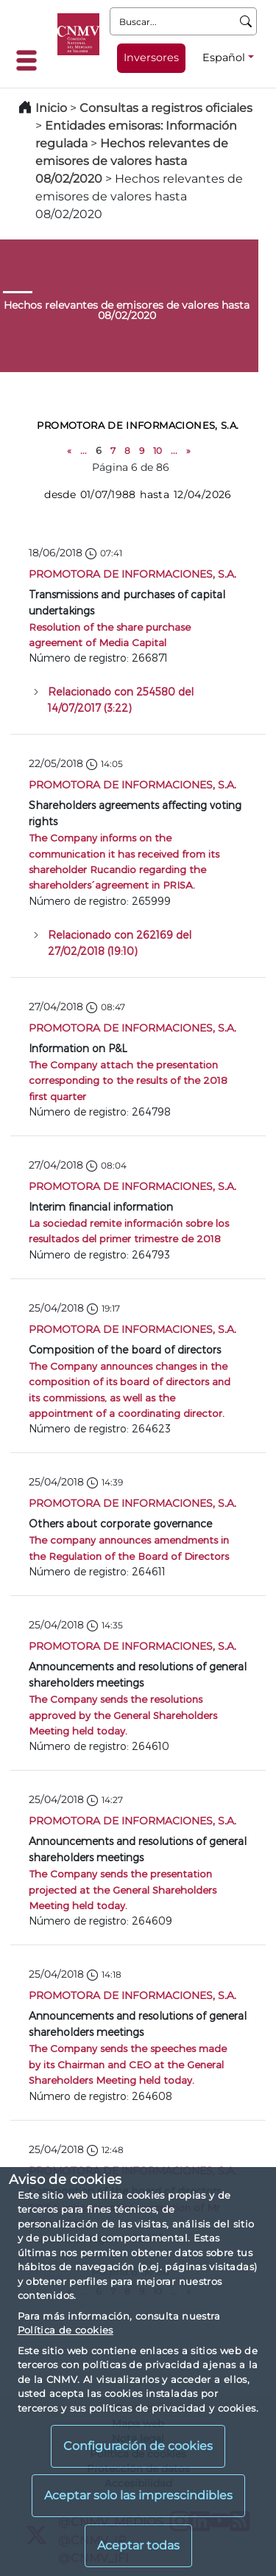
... (83, 450)
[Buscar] (246, 21)
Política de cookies (65, 2330)
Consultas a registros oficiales (165, 108)
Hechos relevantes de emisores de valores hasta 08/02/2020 (131, 161)
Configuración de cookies (138, 2446)
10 (157, 450)
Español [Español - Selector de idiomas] (223, 57)
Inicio (51, 108)
